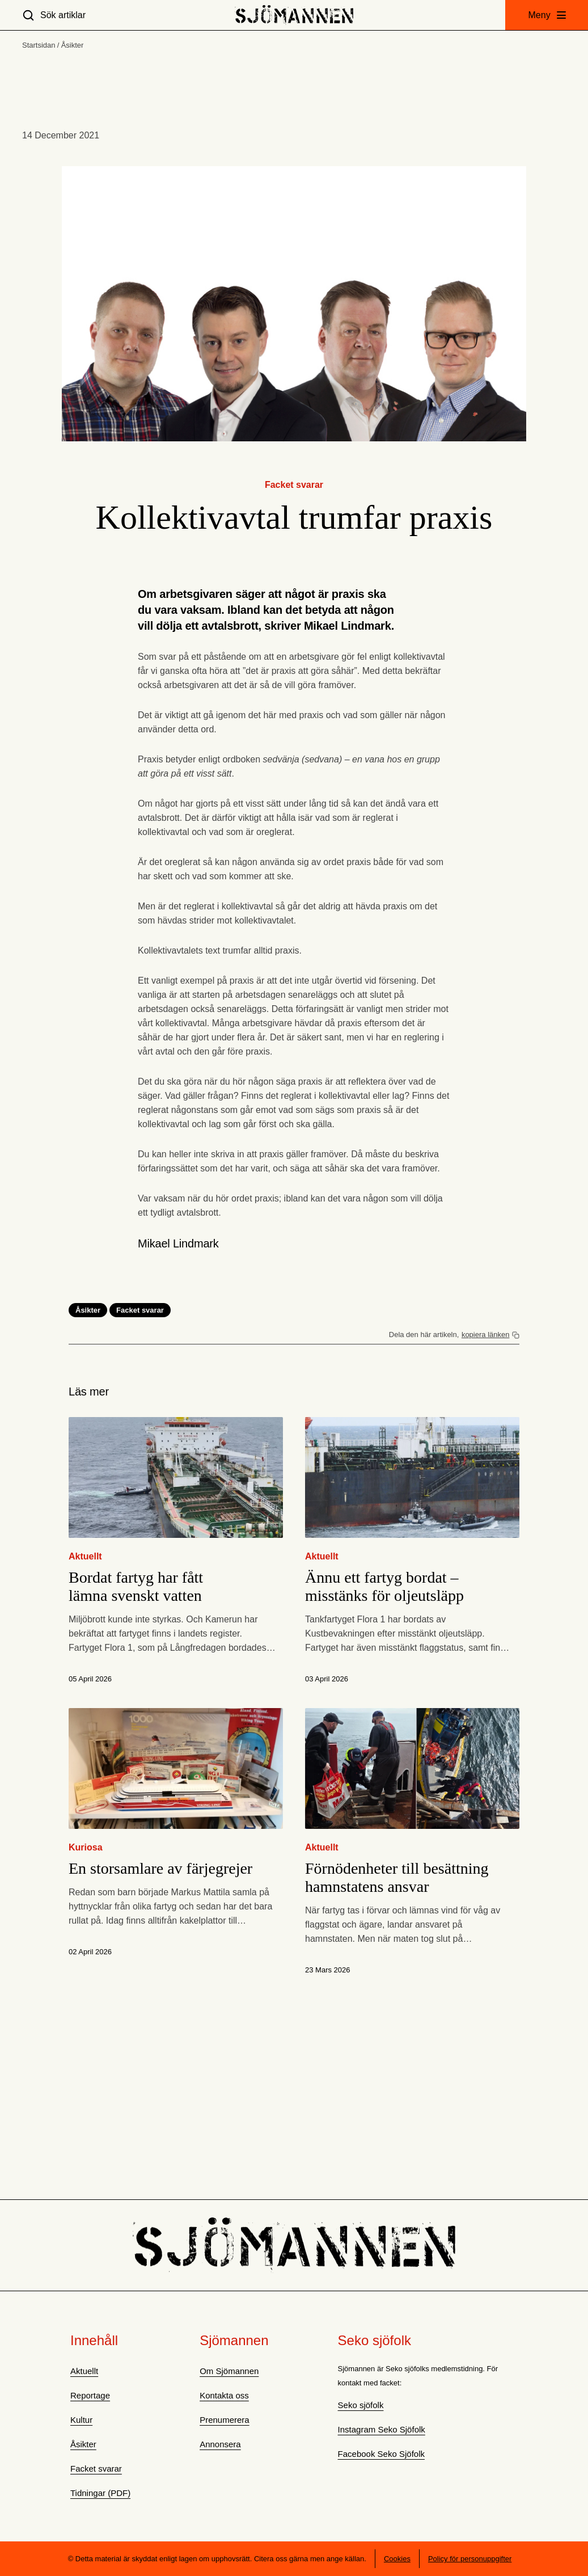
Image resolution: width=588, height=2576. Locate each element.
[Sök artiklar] (54, 15)
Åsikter (72, 45)
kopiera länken (486, 1334)
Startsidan (39, 45)
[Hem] (294, 15)
